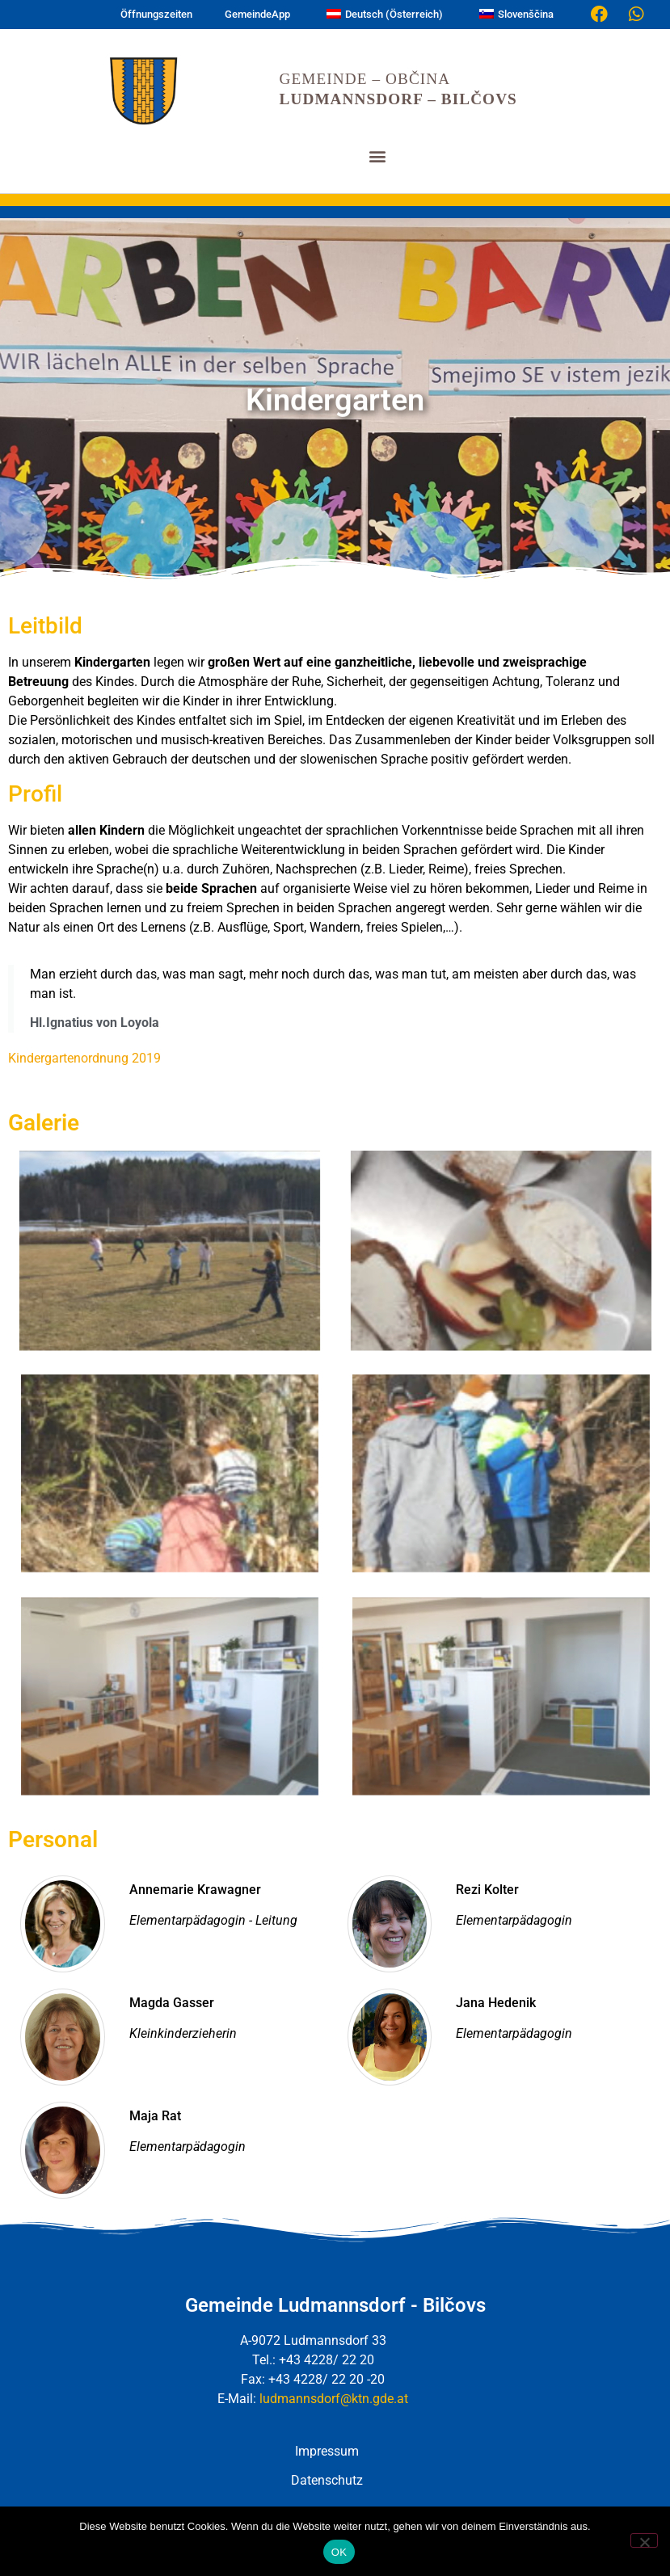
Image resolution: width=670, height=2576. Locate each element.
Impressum (327, 2451)
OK (339, 2552)
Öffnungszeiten (156, 14)
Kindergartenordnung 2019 (84, 1058)
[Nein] (644, 2540)
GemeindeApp (257, 14)
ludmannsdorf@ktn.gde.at (333, 2398)
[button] (377, 155)
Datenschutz (327, 2480)
